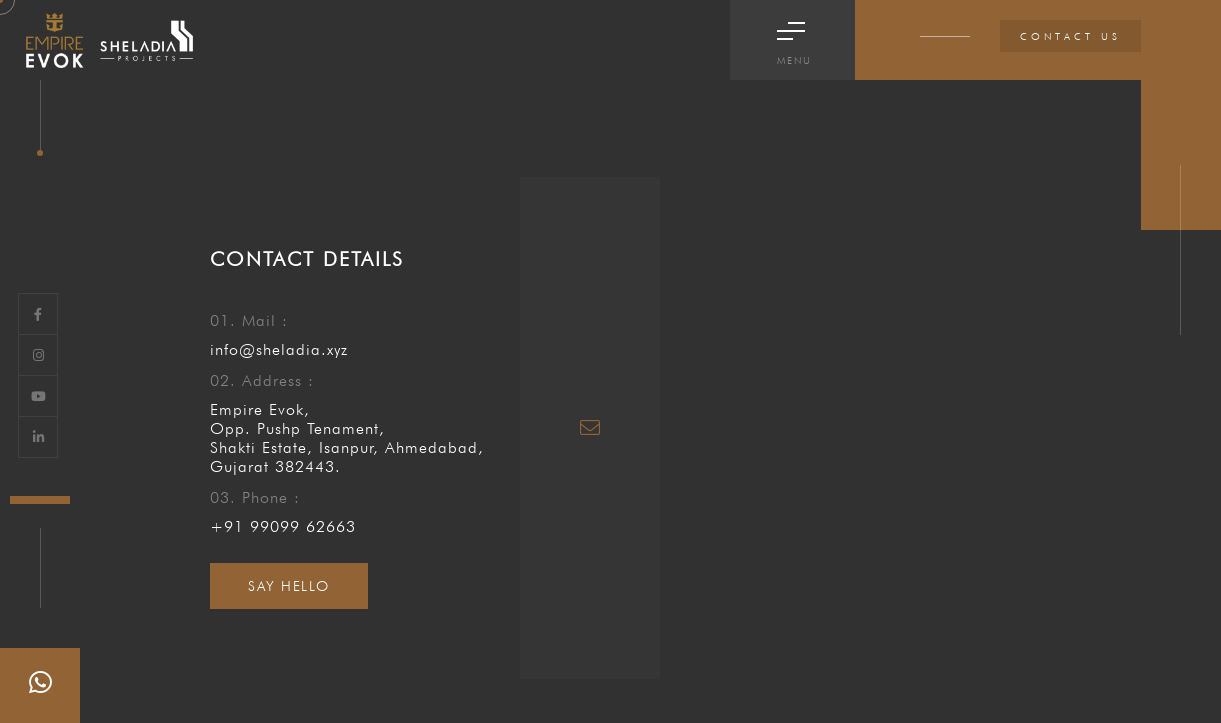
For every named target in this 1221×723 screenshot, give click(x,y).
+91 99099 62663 (283, 526)
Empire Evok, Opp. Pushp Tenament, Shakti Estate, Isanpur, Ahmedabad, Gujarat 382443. (347, 438)
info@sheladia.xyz (279, 349)
